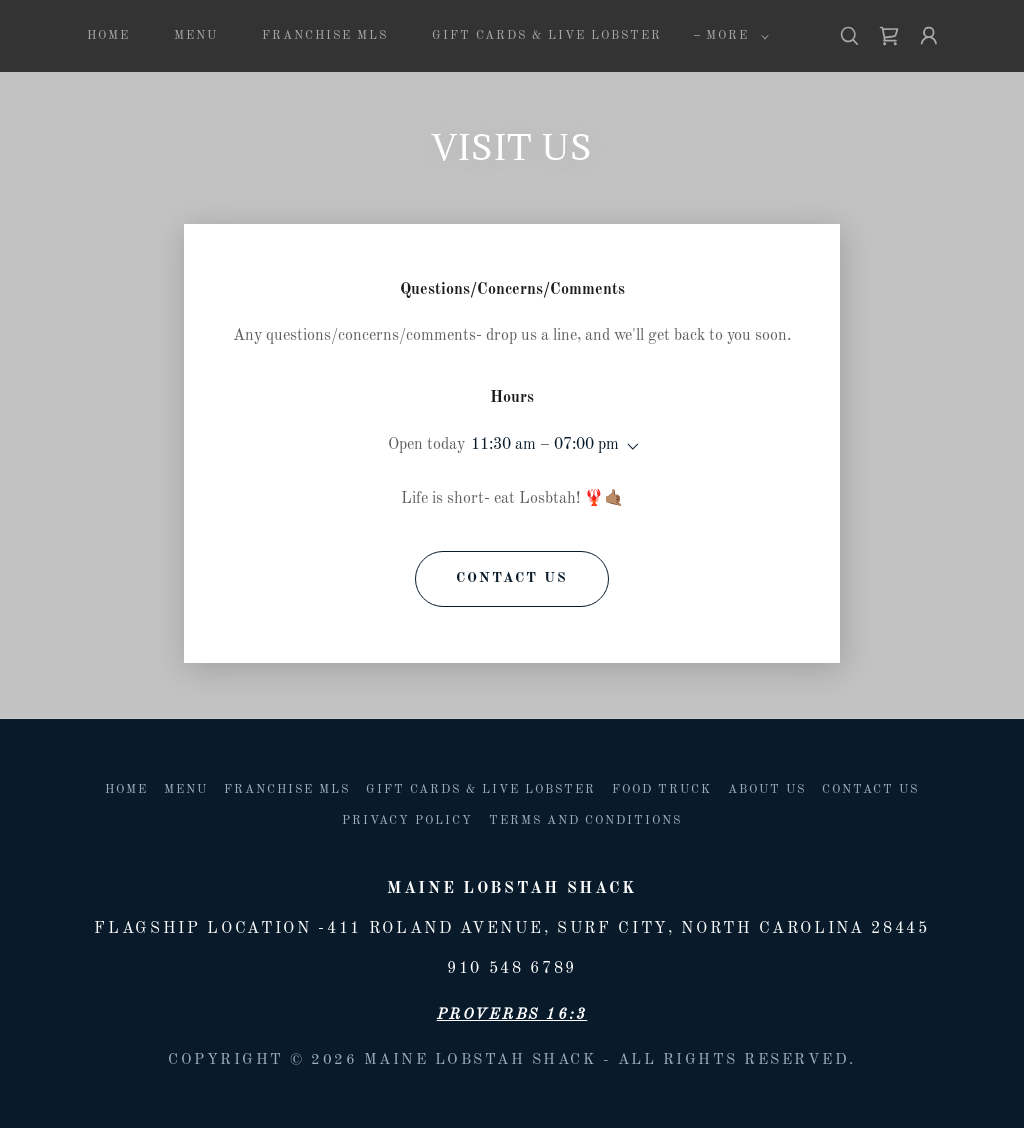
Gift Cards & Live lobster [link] (547, 36)
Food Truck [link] (662, 790)
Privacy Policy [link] (407, 821)
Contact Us (512, 578)
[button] (733, 36)
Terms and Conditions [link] (585, 821)
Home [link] (108, 36)
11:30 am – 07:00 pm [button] (545, 445)
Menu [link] (196, 36)
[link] (889, 36)
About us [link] (767, 790)
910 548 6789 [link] (512, 969)
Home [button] (126, 790)
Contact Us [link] (870, 790)
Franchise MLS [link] (325, 36)
